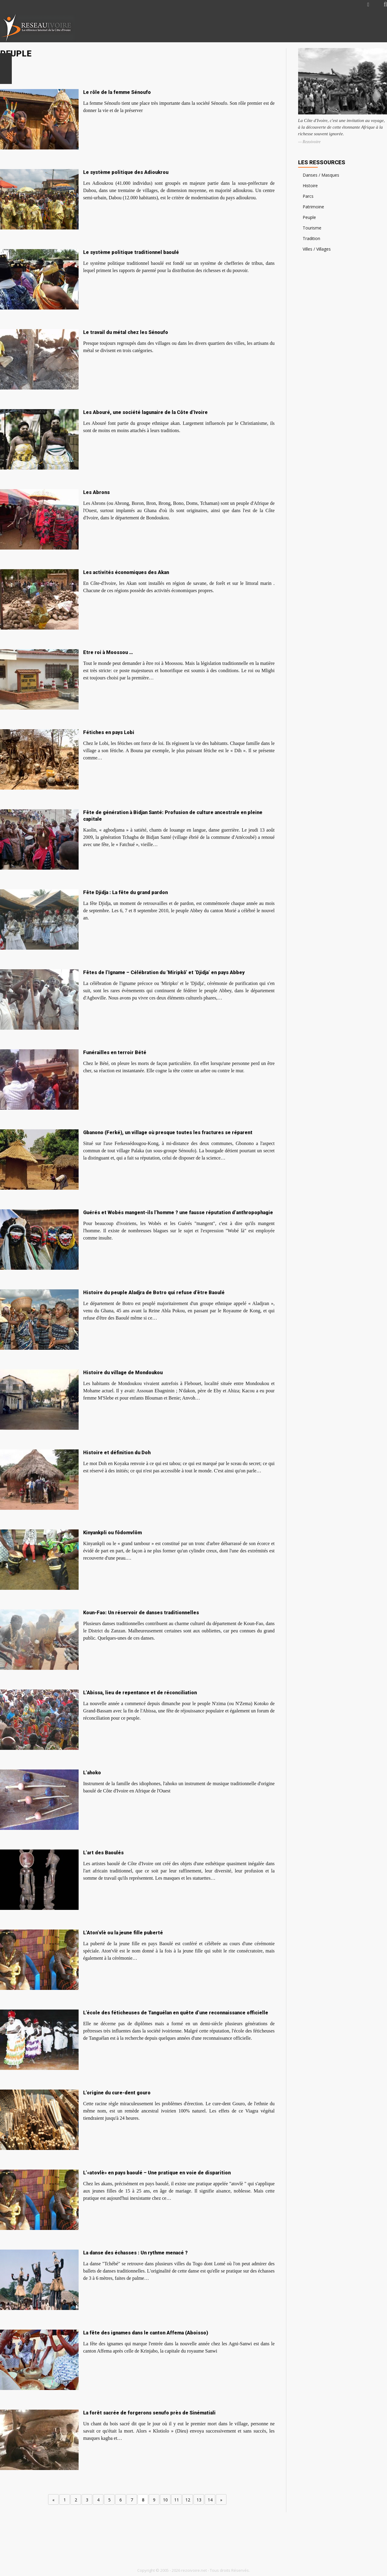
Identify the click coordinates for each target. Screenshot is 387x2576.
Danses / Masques (321, 175)
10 (165, 2500)
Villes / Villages (317, 249)
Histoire (310, 185)
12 (187, 2500)
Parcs (308, 196)
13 (199, 2500)
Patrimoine (313, 207)
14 (210, 2500)
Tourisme (312, 228)
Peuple (309, 217)
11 (176, 2500)
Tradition (311, 238)
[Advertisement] (315, 28)
